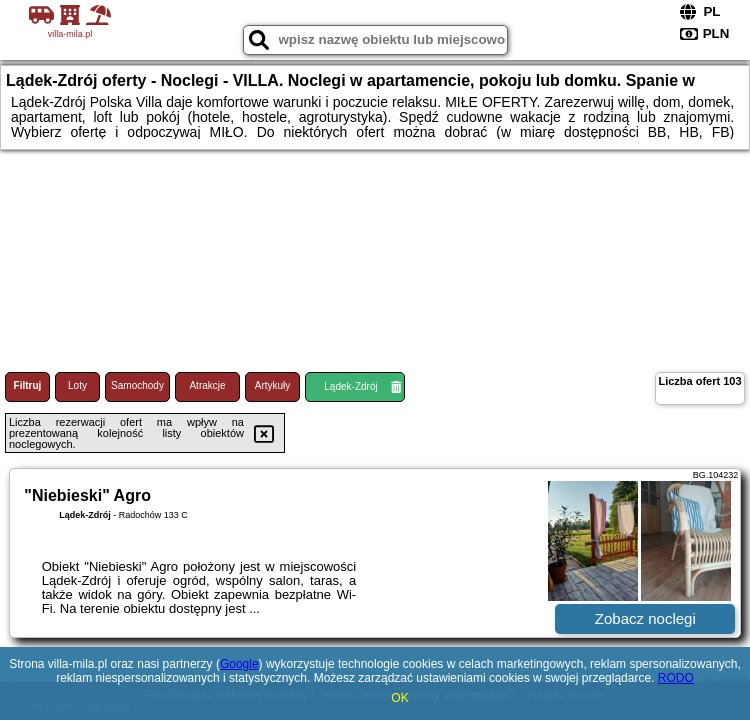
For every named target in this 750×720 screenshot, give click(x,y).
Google (239, 664)
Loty (77, 385)
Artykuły (273, 385)
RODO (676, 678)
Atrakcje (207, 385)
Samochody (137, 385)
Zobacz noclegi (645, 618)
